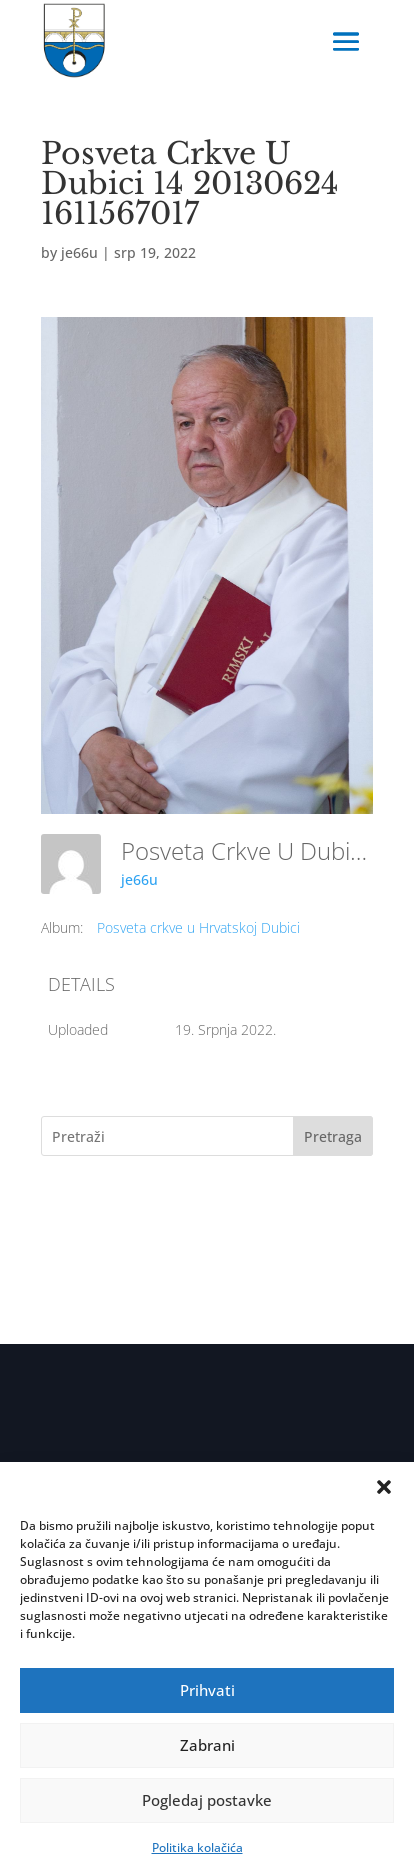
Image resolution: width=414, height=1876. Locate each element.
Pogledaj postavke (207, 1800)
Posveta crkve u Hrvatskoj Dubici (198, 927)
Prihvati (207, 1690)
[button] (384, 1487)
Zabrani (207, 1745)
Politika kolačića (197, 1847)
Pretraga (333, 1136)
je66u (79, 252)
